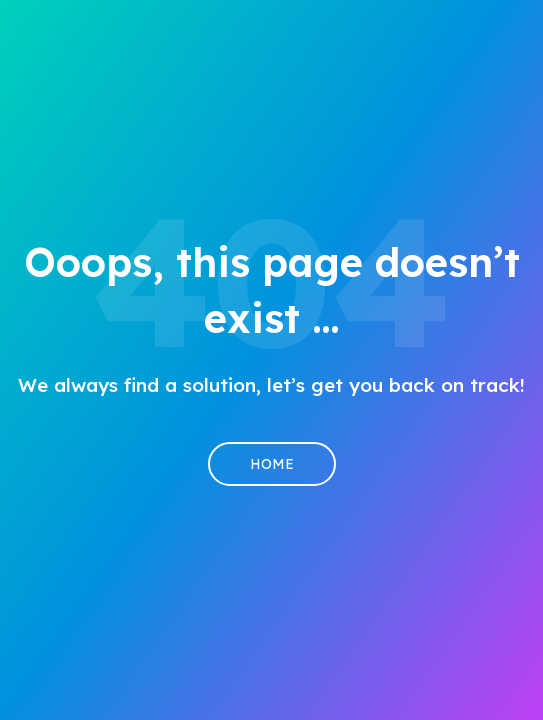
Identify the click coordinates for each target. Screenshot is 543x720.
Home (272, 464)
